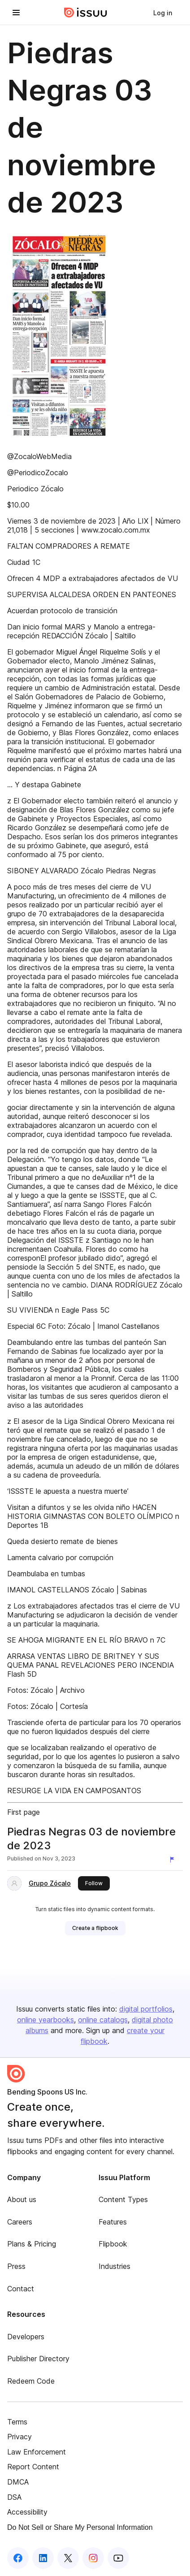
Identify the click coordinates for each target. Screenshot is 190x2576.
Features (113, 2221)
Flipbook (113, 2243)
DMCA (18, 2481)
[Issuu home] (85, 12)
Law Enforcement (36, 2451)
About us (21, 2199)
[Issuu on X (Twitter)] (68, 2558)
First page (23, 1812)
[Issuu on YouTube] (118, 2558)
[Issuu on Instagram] (93, 2558)
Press (16, 2266)
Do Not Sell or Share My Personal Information (80, 2527)
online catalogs (103, 2019)
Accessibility (27, 2511)
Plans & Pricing (31, 2243)
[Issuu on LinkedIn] (43, 2558)
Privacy (19, 2436)
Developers (25, 2336)
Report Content (33, 2466)
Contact (20, 2288)
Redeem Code (31, 2381)
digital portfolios (146, 2008)
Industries (114, 2266)
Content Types (123, 2199)
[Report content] (174, 1859)
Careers (19, 2221)
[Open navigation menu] (16, 13)
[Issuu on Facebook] (18, 2558)
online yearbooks (45, 2019)
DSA (14, 2497)
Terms (17, 2421)
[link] (162, 13)
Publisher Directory (38, 2358)
